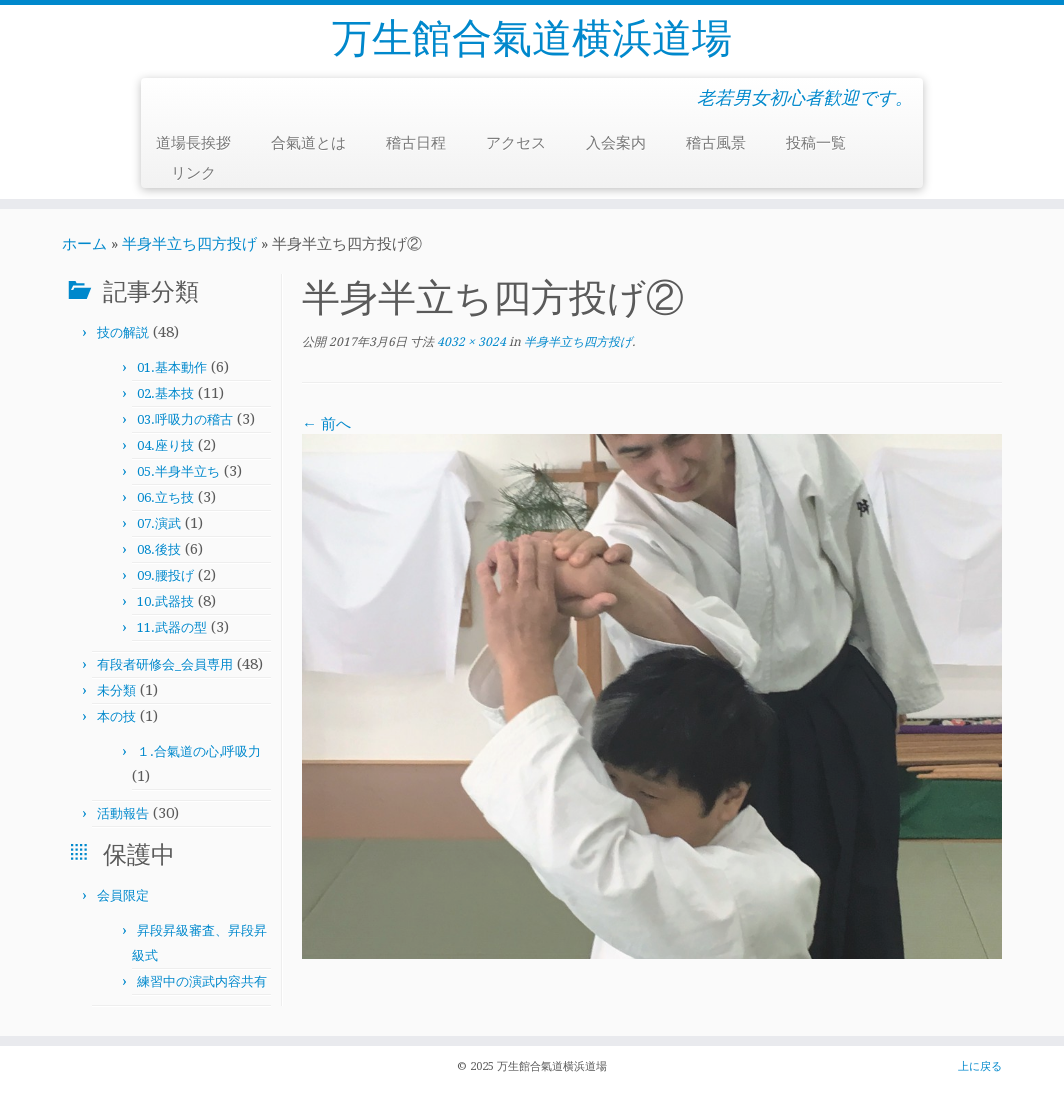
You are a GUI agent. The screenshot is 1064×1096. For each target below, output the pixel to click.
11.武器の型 (172, 627)
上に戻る (980, 1066)
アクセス (516, 143)
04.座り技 (165, 445)
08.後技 (159, 549)
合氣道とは (308, 143)
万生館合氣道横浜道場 (532, 38)
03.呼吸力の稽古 (185, 419)
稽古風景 (716, 143)
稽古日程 (416, 143)
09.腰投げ (165, 575)
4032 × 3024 (470, 342)
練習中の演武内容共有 (202, 981)
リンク (193, 173)
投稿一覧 (816, 143)
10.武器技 (165, 601)
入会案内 (616, 143)
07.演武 (159, 523)
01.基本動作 (172, 367)
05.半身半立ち (178, 471)
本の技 (116, 716)
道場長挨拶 (193, 143)
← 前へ (326, 424)
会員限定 (123, 895)
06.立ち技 (165, 497)
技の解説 (123, 332)
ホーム (84, 244)
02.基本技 (165, 393)
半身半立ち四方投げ (189, 244)
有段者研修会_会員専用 (165, 664)
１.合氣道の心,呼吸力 (199, 751)
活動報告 (123, 813)
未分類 (116, 690)
